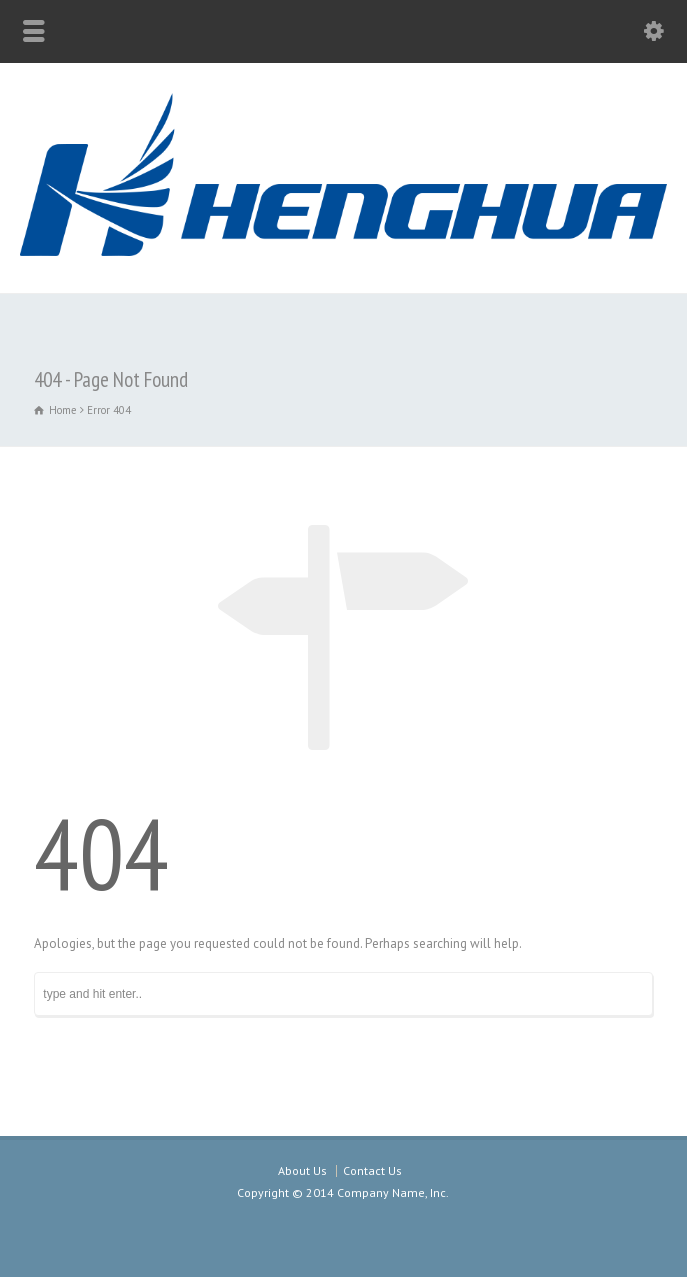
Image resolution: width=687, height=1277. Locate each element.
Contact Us (372, 1170)
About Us (302, 1170)
